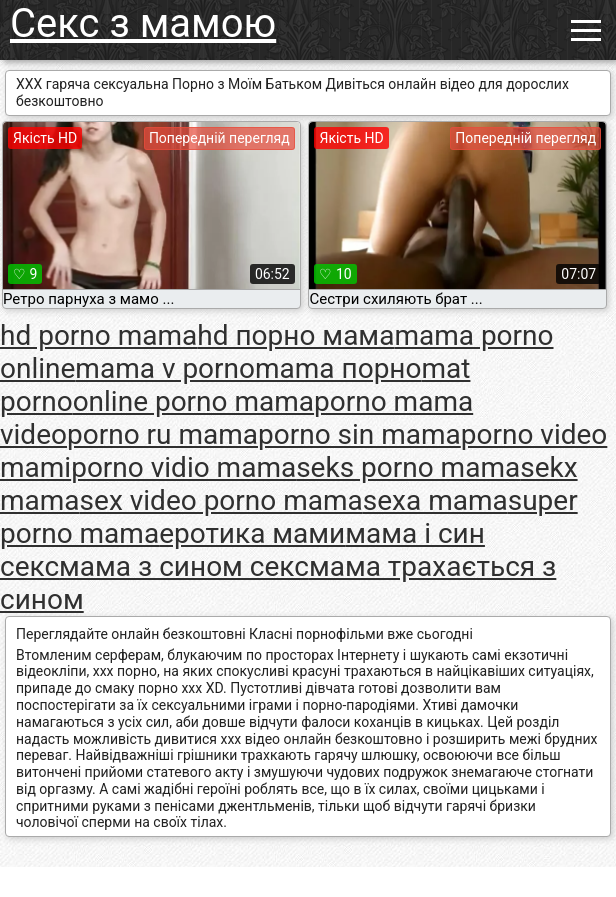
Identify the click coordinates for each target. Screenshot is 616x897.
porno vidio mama (183, 467)
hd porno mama (98, 335)
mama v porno (165, 368)
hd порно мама (295, 335)
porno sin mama (359, 434)
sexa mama (435, 500)
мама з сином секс (184, 566)
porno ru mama (162, 434)
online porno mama (193, 401)
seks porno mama (408, 467)
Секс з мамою (143, 23)
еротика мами (252, 533)
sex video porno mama (221, 500)
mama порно (338, 368)
